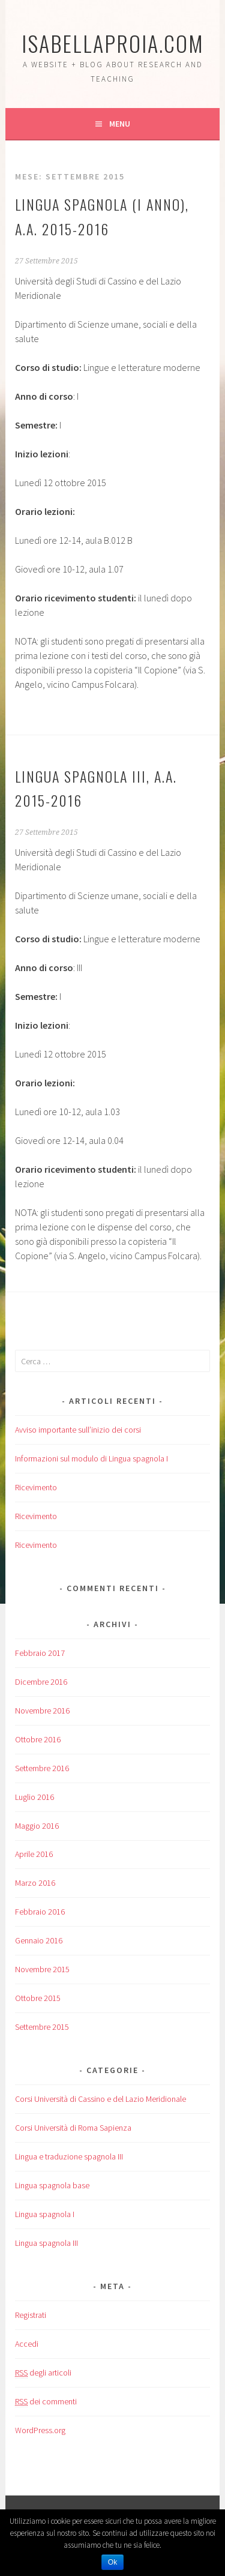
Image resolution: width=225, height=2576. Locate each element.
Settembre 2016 (42, 1768)
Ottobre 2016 (38, 1739)
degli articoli (43, 2373)
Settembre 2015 (42, 2026)
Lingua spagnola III (46, 2242)
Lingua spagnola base (52, 2185)
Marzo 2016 (35, 1882)
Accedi (26, 2343)
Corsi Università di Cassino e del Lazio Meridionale (100, 2098)
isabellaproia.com (113, 43)
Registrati (30, 2315)
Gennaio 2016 (38, 1940)
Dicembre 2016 (41, 1681)
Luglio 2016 (34, 1797)
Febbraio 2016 (40, 1911)
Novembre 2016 (42, 1710)
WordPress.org (40, 2430)
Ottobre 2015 (38, 1998)
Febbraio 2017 (40, 1653)
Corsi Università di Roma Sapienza (73, 2127)
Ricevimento (36, 1487)
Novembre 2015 (42, 1969)
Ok (112, 2562)
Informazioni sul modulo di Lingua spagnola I (91, 1458)
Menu (119, 123)
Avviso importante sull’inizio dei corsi (78, 1429)
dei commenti (46, 2401)
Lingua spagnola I (44, 2214)
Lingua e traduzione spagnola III (69, 2156)
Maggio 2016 (37, 1825)
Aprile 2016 (34, 1854)
